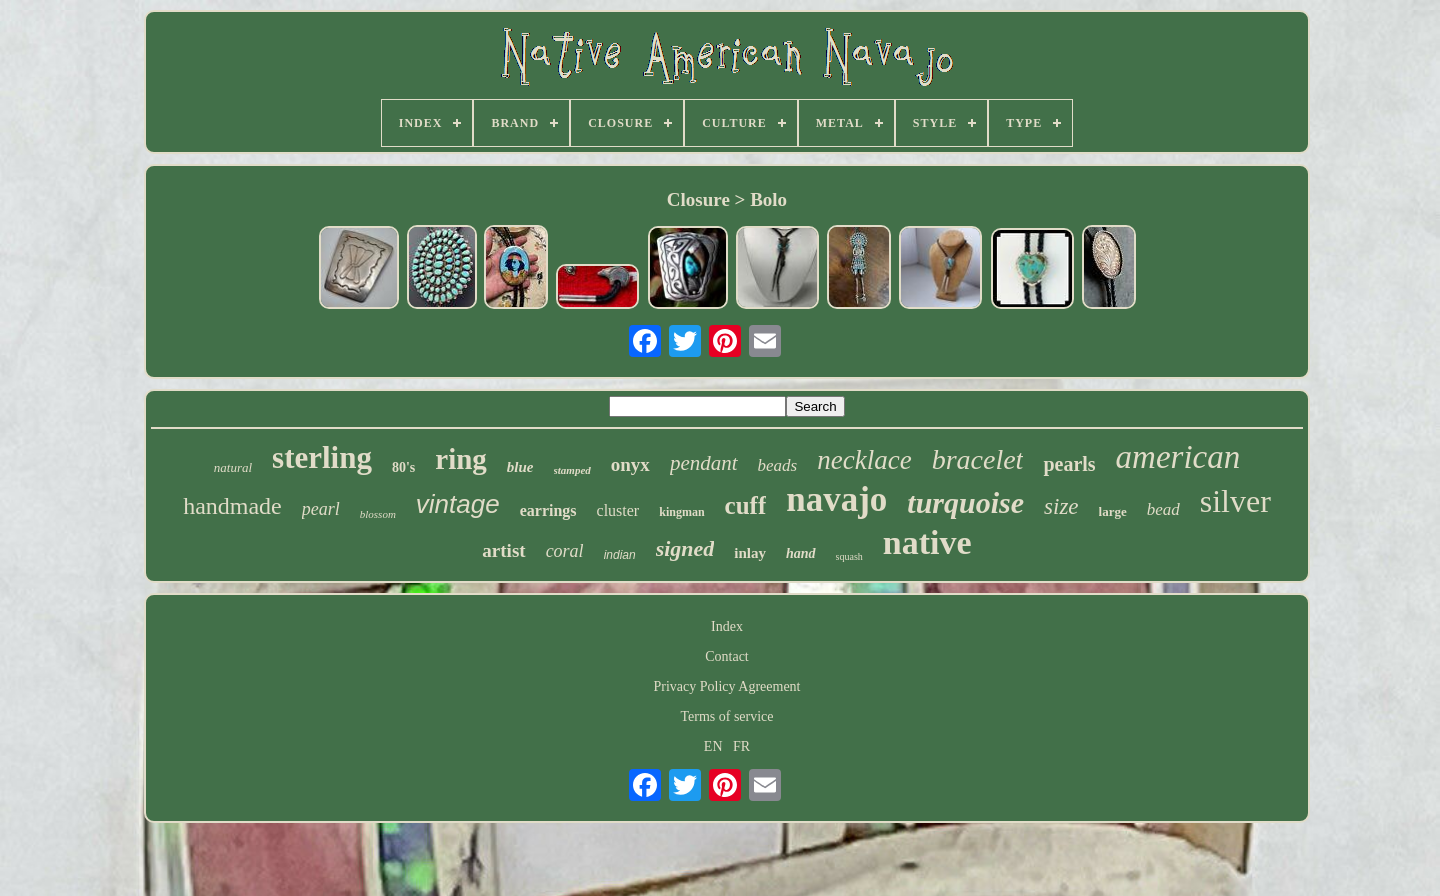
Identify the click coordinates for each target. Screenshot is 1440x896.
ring (461, 459)
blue (520, 467)
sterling (322, 457)
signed (685, 548)
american (1178, 457)
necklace (864, 460)
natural (233, 467)
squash (849, 556)
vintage (458, 504)
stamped (572, 470)
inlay (750, 553)
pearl (321, 509)
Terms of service (726, 716)
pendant (704, 463)
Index (727, 626)
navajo (836, 499)
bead (1163, 509)
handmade (232, 506)
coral (565, 551)
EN (713, 746)
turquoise (965, 502)
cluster (618, 510)
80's (403, 467)
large (1113, 511)
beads (778, 465)
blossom (378, 514)
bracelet (978, 459)
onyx (630, 464)
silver (1235, 501)
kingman (681, 512)
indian (620, 555)
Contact (727, 656)
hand (801, 553)
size (1061, 506)
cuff (746, 505)
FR (741, 746)
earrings (548, 510)
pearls (1069, 464)
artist (503, 550)
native (927, 542)
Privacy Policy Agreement (727, 686)
